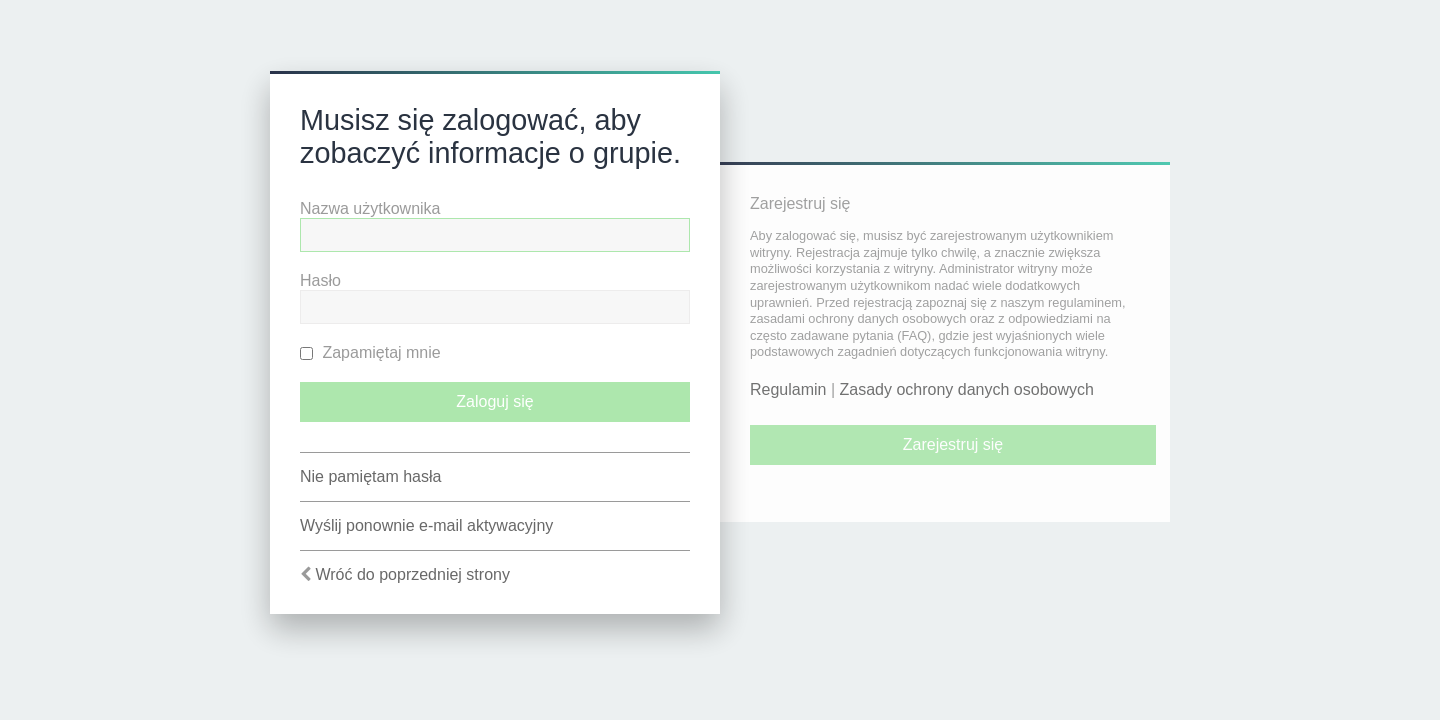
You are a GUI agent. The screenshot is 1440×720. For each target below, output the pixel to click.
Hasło (320, 280)
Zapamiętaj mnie (370, 352)
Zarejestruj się (953, 444)
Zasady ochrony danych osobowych (967, 389)
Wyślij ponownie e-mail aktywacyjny (426, 525)
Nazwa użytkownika (370, 208)
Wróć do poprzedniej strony (412, 574)
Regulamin (788, 389)
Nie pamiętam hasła (370, 476)
